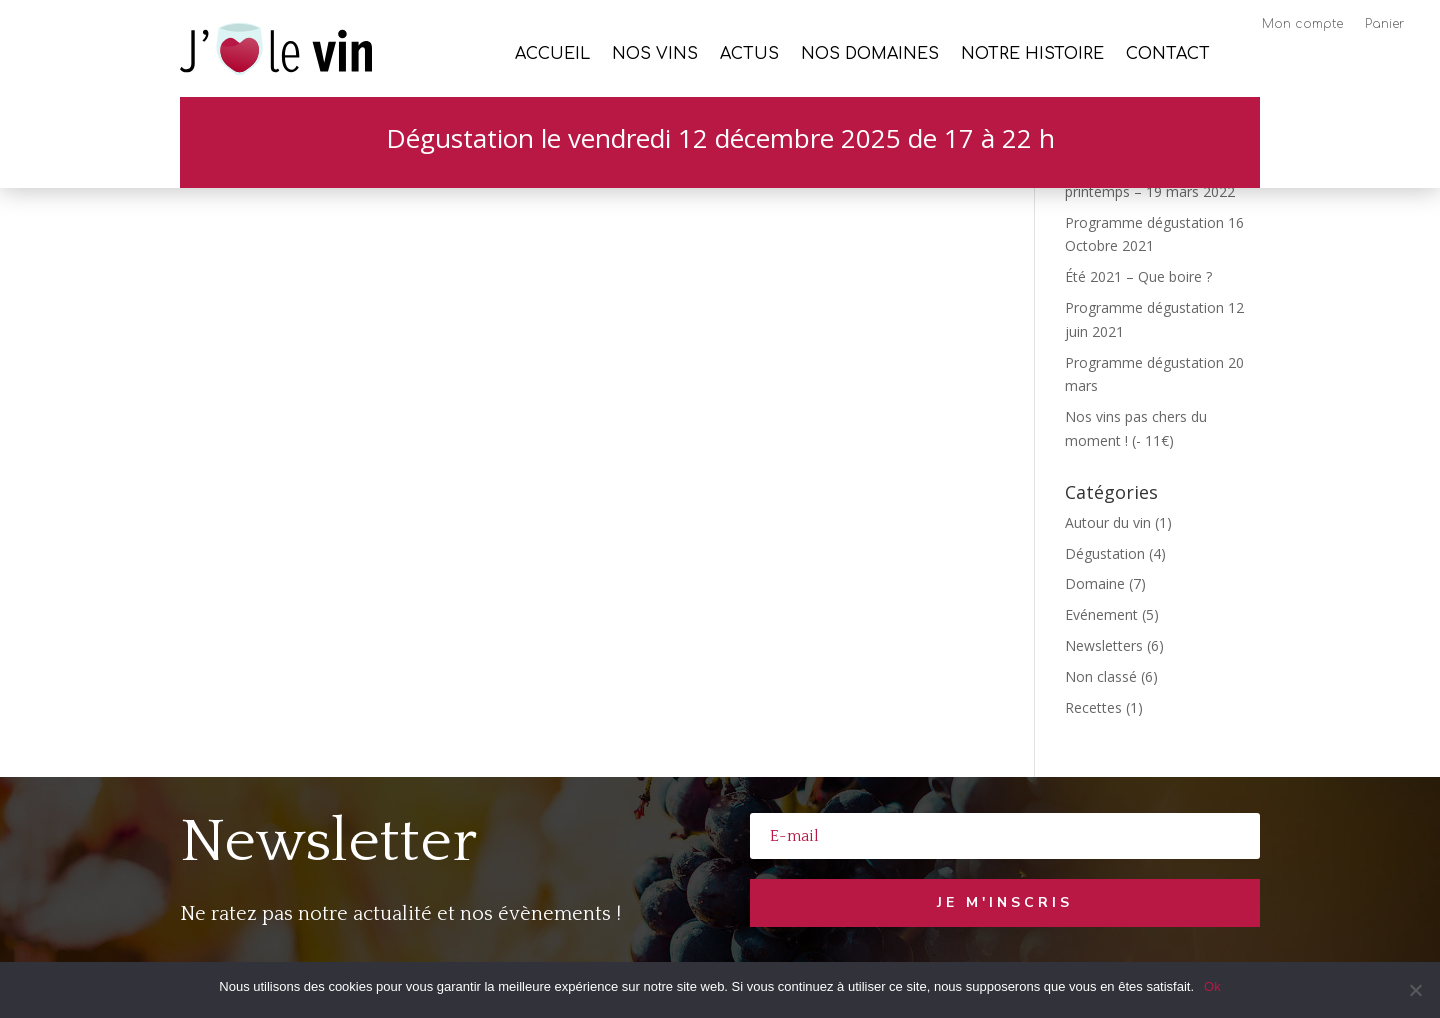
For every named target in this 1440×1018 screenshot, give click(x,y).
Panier (1384, 24)
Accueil (552, 55)
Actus (749, 55)
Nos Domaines (870, 55)
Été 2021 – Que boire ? (1138, 276)
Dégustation (1105, 553)
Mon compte (1302, 24)
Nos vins (655, 55)
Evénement (1101, 614)
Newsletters (1104, 645)
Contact (1168, 55)
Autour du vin (1108, 522)
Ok (1212, 986)
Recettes (1093, 707)
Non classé (1101, 676)
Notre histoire (1032, 55)
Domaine (1095, 583)
